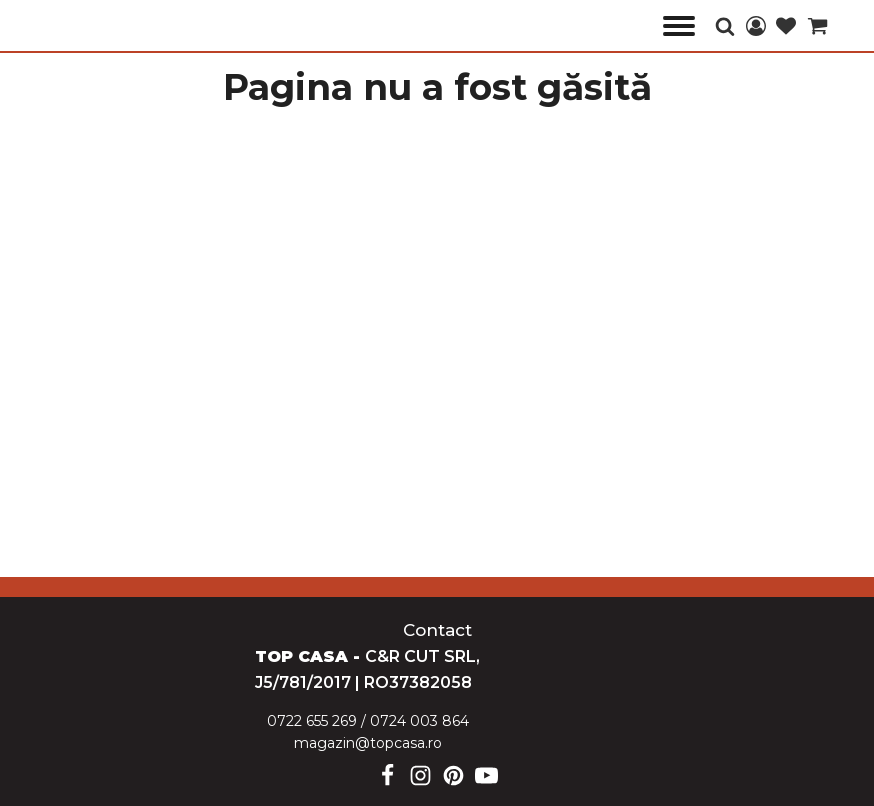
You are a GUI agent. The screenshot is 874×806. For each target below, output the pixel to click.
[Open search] (725, 26)
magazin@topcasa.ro (368, 743)
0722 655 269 (312, 721)
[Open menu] (679, 26)
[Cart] (817, 27)
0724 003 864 (419, 721)
